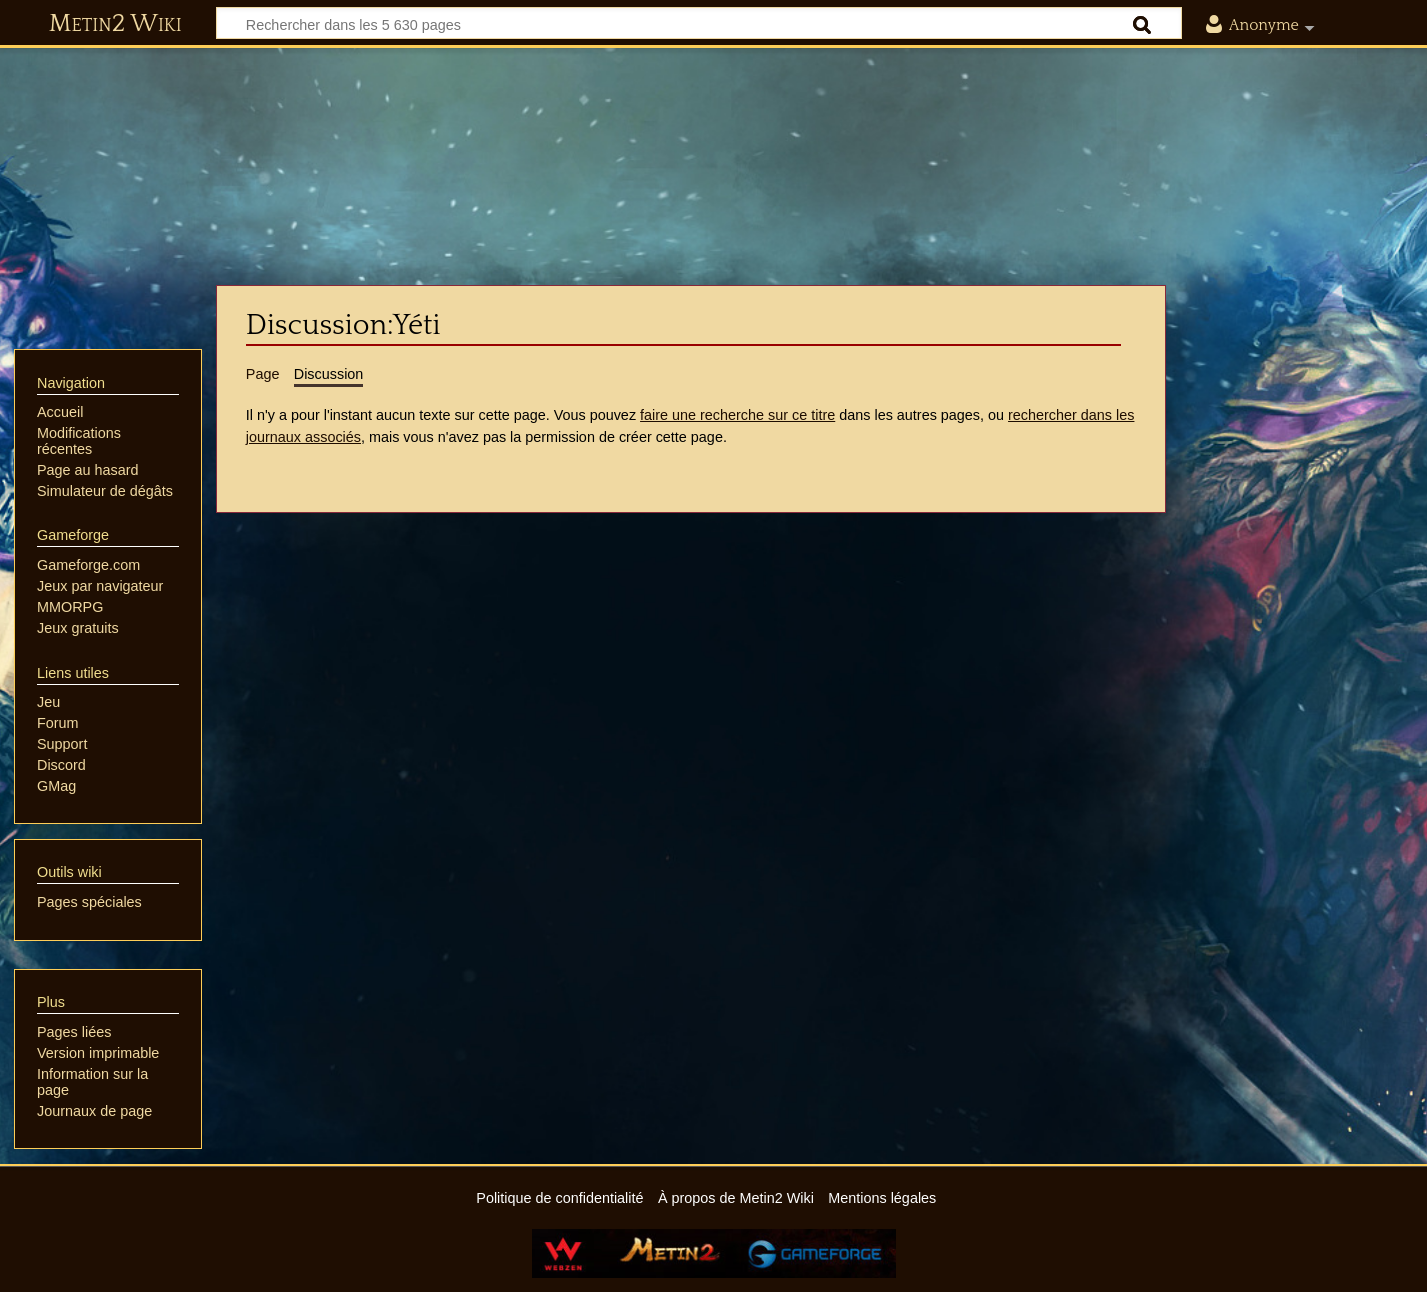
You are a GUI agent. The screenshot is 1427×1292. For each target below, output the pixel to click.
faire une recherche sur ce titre (737, 415)
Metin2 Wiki (115, 24)
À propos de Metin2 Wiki (736, 1198)
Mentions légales (882, 1198)
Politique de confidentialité (559, 1198)
